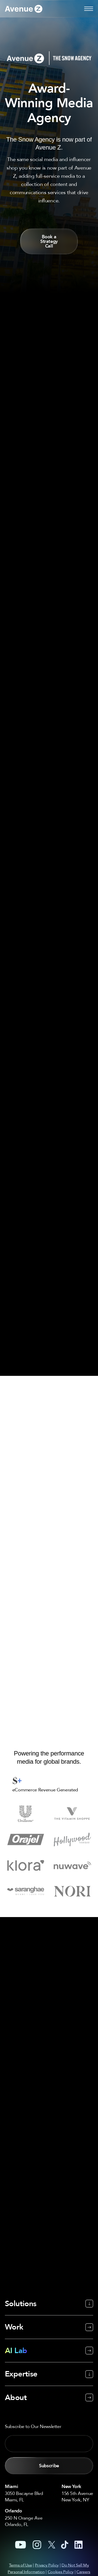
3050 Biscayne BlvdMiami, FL (24, 2434)
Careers (83, 2510)
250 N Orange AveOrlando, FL (23, 2459)
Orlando (13, 2449)
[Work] (49, 2265)
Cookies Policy (61, 2510)
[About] (49, 2332)
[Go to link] (24, 9)
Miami (11, 2424)
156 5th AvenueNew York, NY (77, 2434)
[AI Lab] (49, 2289)
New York (71, 2424)
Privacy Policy (47, 2503)
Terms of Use (20, 2503)
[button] (49, 241)
